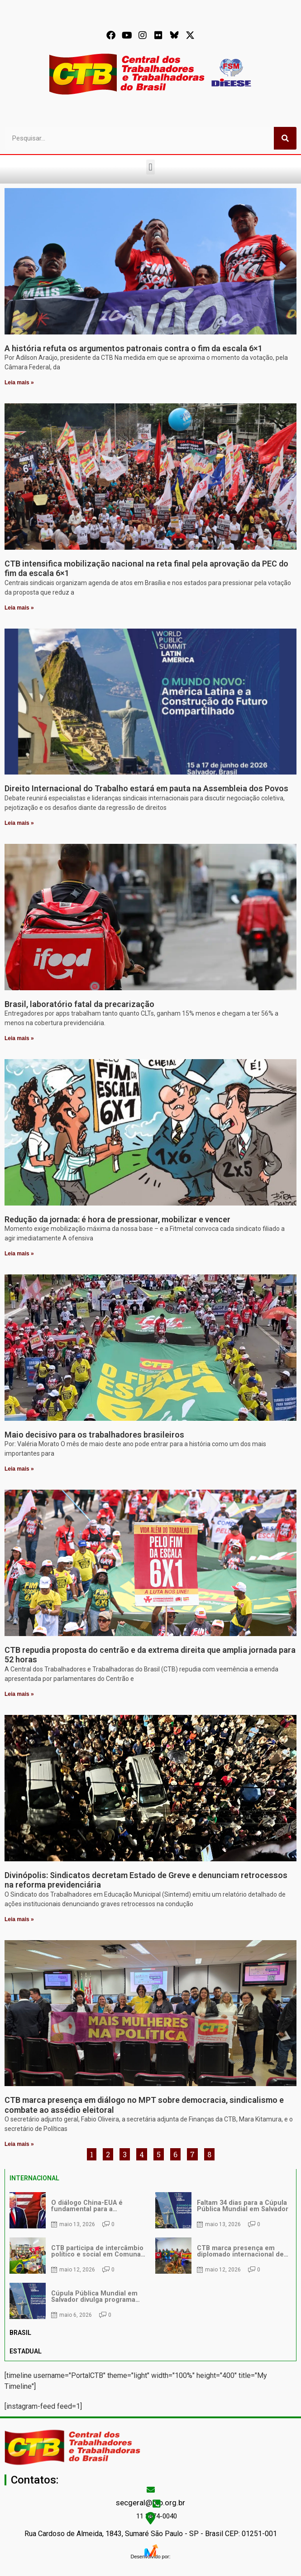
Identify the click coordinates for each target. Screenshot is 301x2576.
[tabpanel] (150, 2256)
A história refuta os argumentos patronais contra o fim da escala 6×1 (134, 348)
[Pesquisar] (285, 138)
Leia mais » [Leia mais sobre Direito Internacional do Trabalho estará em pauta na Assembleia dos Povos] (19, 823)
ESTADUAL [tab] (26, 2351)
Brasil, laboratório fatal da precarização (79, 1004)
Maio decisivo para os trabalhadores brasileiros (94, 1434)
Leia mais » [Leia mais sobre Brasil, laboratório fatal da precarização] (19, 1038)
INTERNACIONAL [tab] (34, 2178)
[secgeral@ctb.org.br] (151, 2489)
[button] (150, 167)
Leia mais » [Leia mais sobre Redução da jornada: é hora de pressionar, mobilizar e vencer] (19, 1253)
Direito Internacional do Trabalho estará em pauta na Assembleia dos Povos (146, 788)
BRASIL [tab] (20, 2332)
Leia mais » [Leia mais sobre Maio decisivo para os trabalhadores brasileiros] (19, 1469)
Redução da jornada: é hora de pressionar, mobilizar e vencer (117, 1219)
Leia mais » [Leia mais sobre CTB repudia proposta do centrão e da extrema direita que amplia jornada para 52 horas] (19, 1694)
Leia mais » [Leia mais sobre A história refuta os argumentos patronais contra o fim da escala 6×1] (19, 382)
